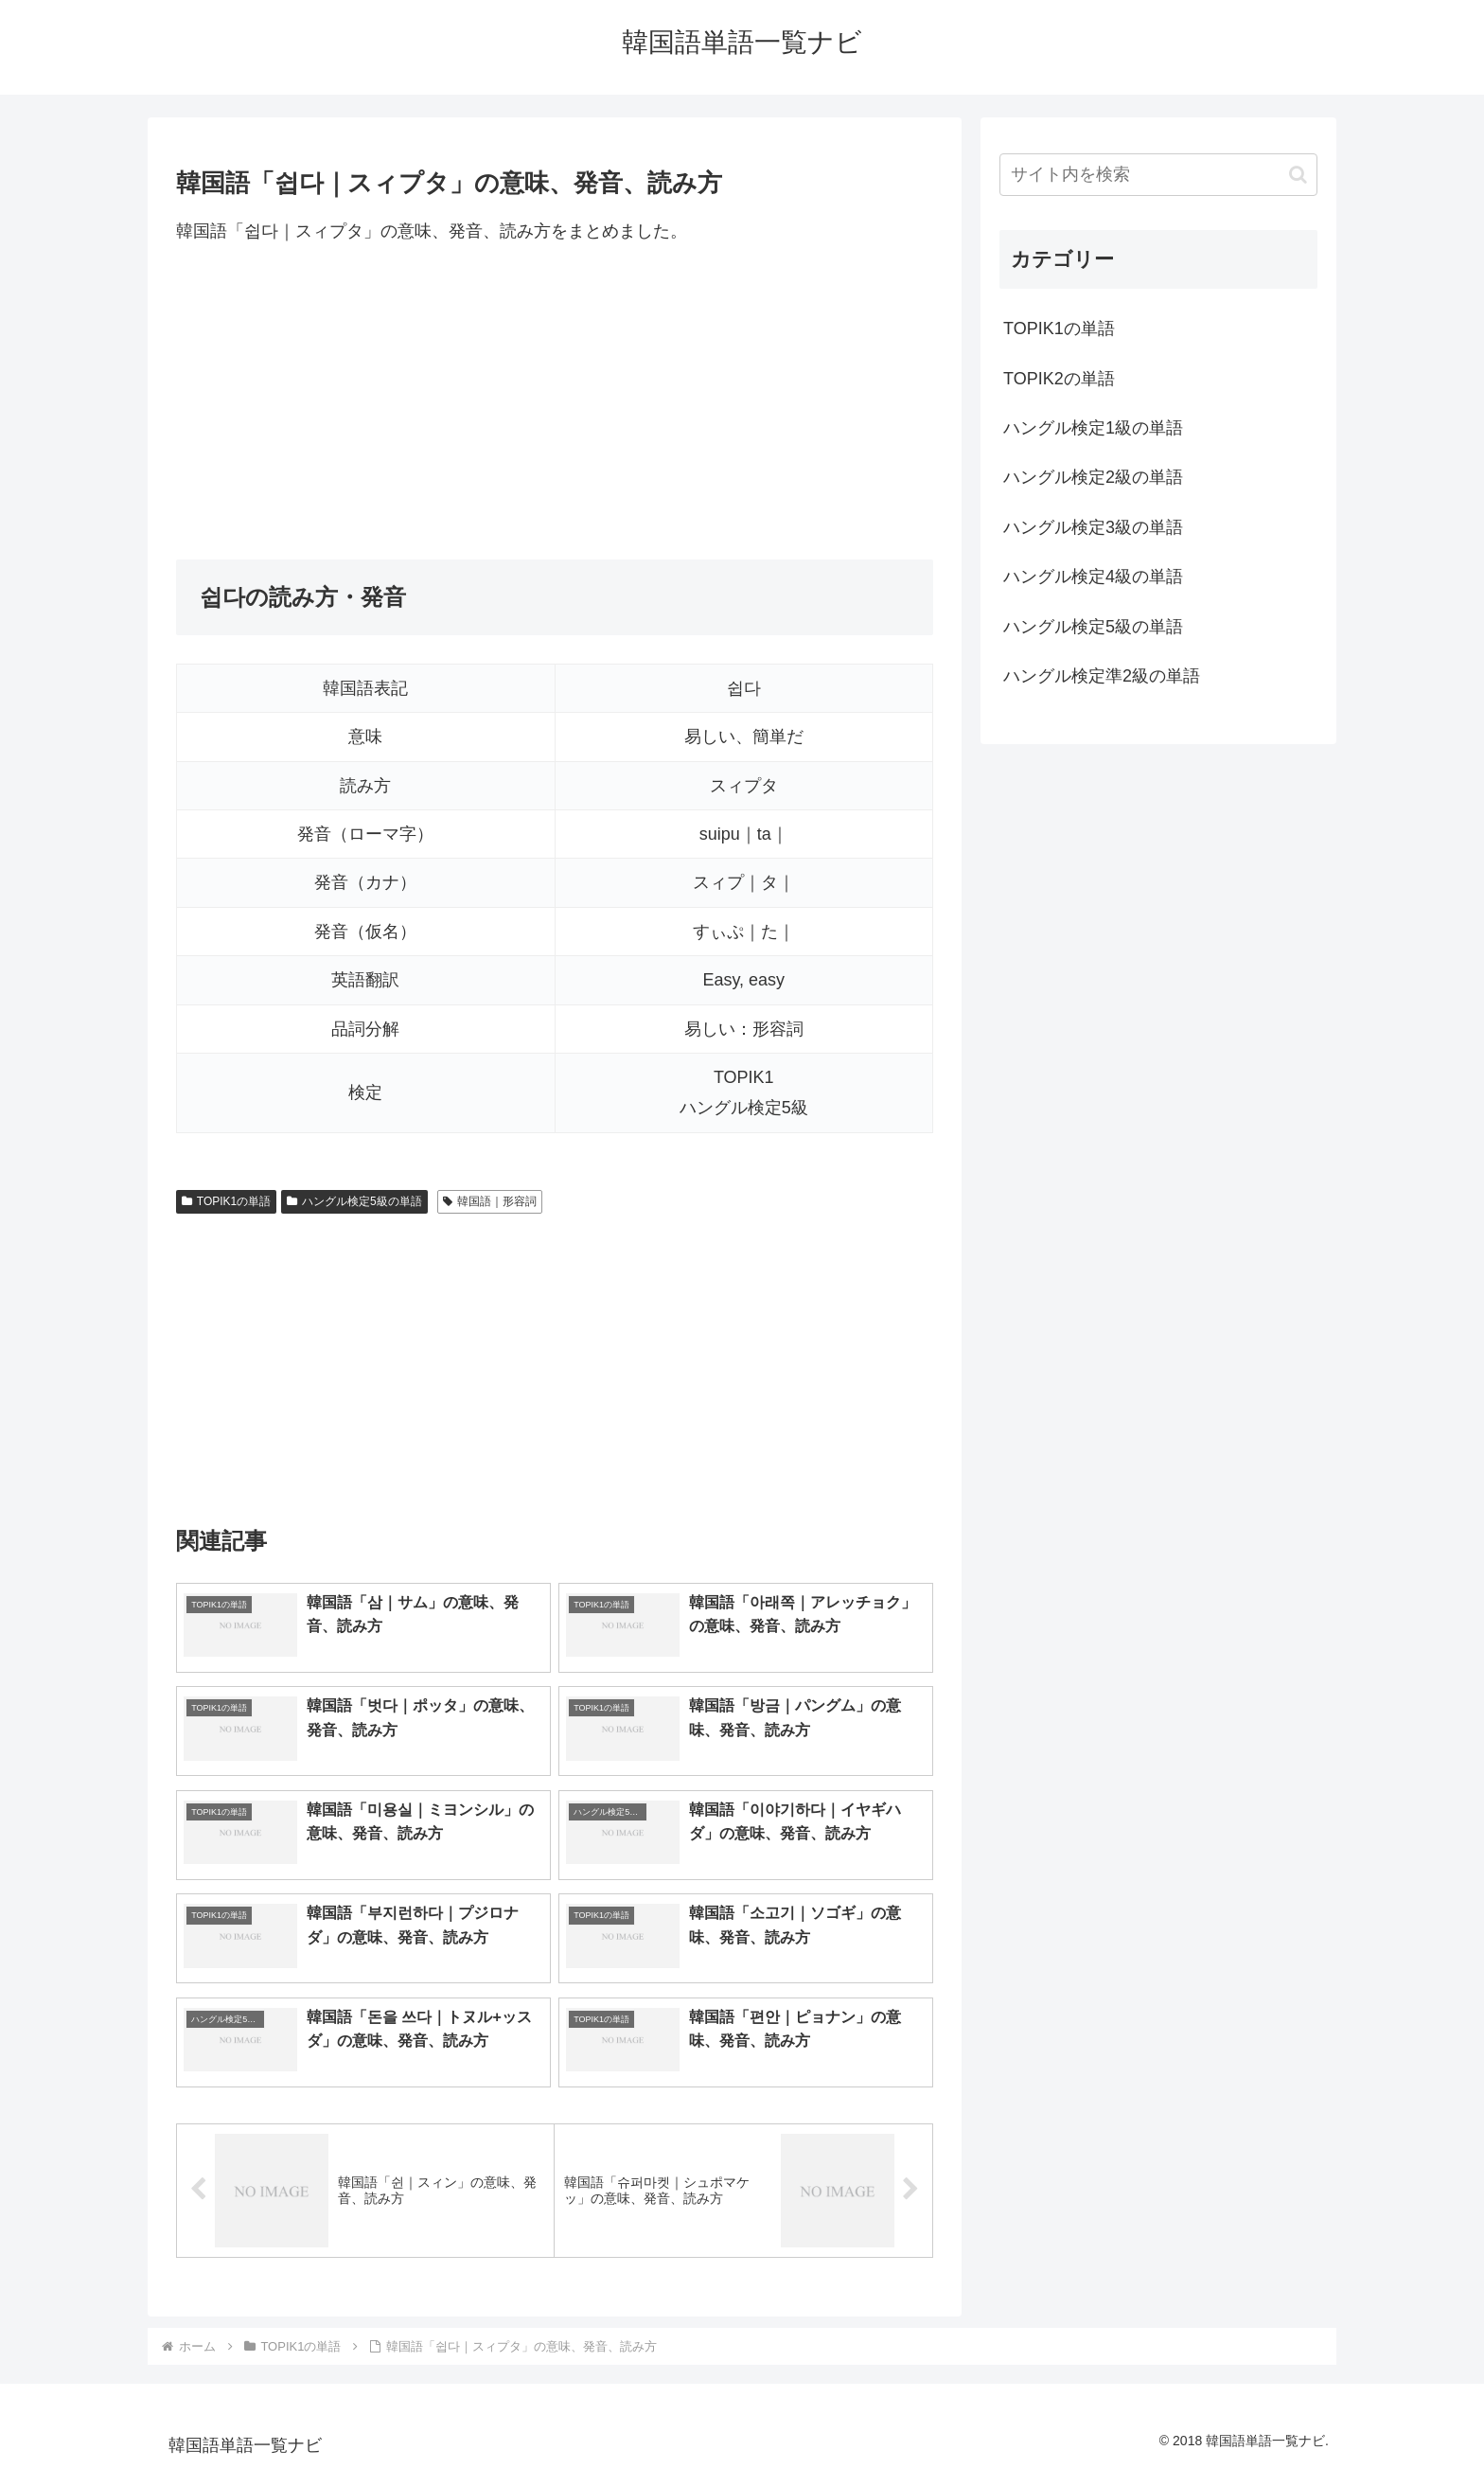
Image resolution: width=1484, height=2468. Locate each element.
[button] (1298, 175)
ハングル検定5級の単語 (354, 1201)
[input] (1158, 174)
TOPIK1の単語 (226, 1201)
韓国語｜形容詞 (490, 1201)
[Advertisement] (554, 402)
